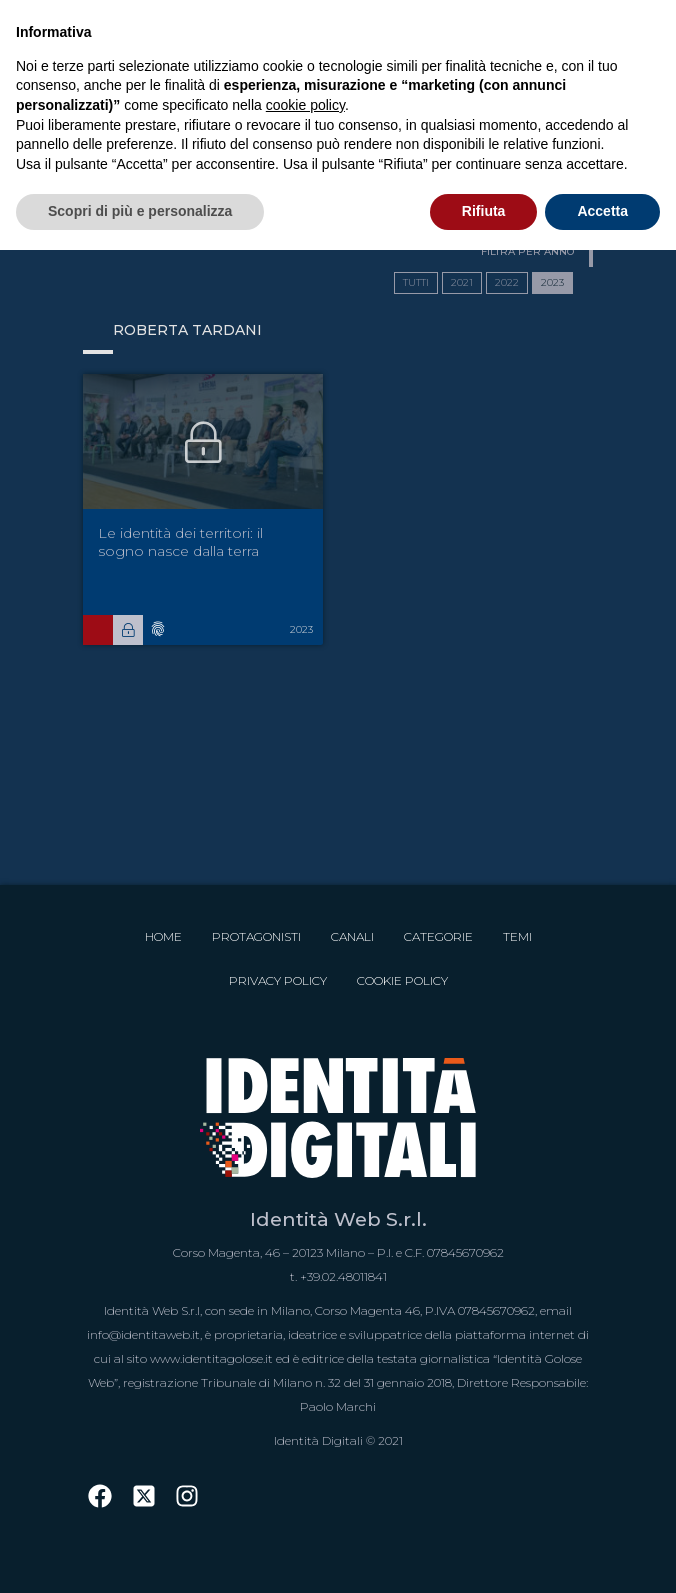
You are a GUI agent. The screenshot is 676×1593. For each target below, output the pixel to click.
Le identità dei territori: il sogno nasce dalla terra (180, 542)
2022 (507, 282)
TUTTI (416, 282)
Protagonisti (256, 936)
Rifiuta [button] (484, 211)
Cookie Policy (402, 980)
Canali (352, 936)
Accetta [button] (602, 211)
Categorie (438, 936)
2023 (552, 282)
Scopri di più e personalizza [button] (140, 211)
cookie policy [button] (305, 105)
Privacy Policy (278, 980)
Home (163, 936)
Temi (517, 936)
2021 (462, 282)
